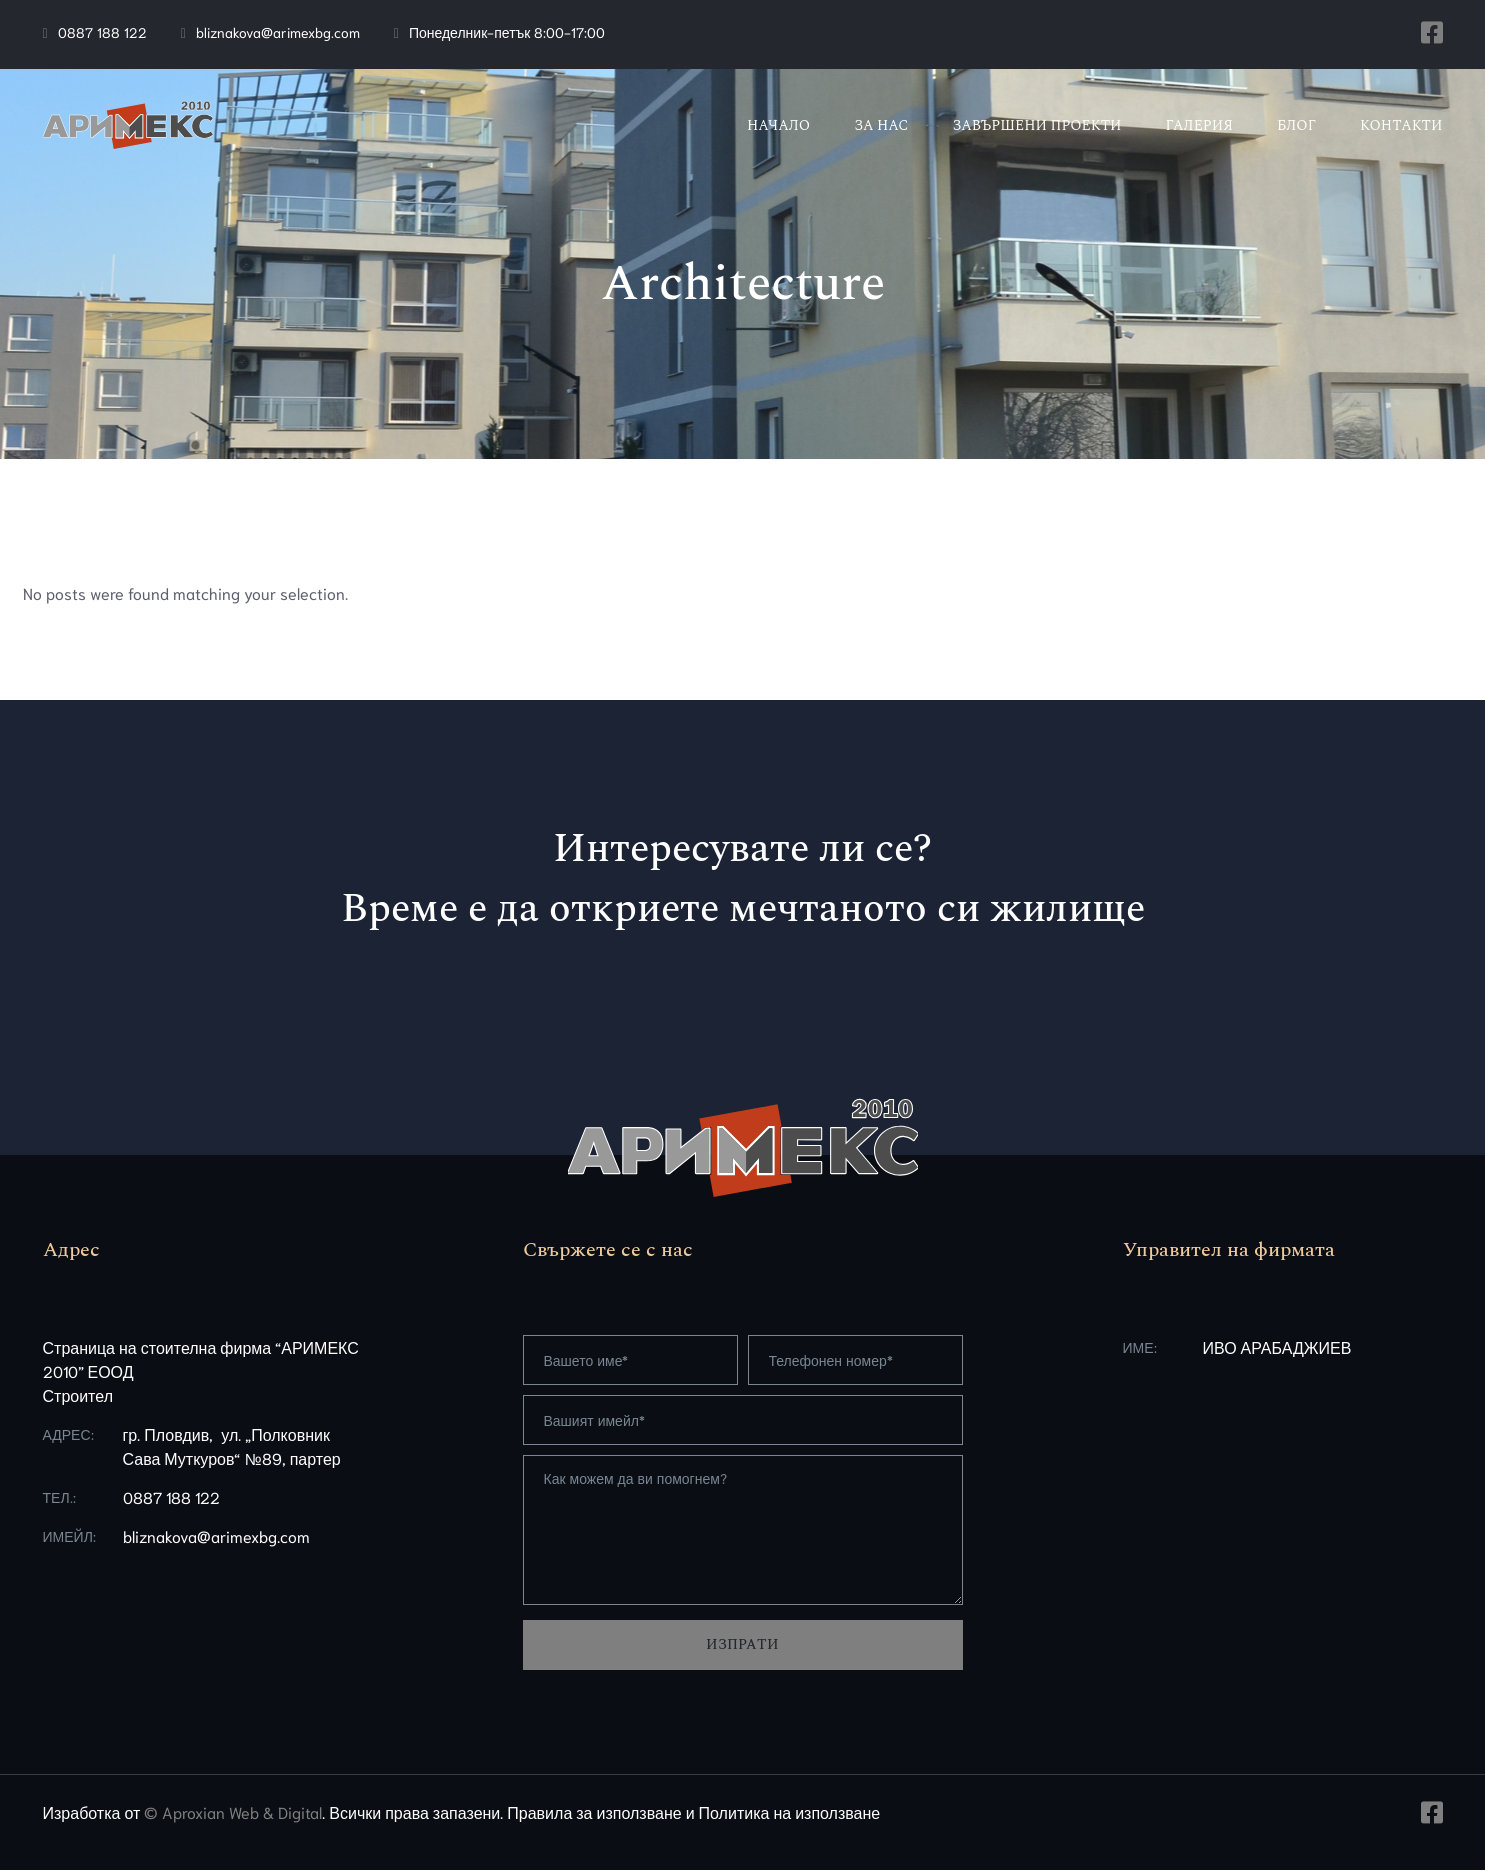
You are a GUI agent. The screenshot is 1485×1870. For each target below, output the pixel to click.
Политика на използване (790, 1811)
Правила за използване (594, 1811)
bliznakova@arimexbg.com (278, 32)
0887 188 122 (102, 32)
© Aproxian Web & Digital (233, 1811)
